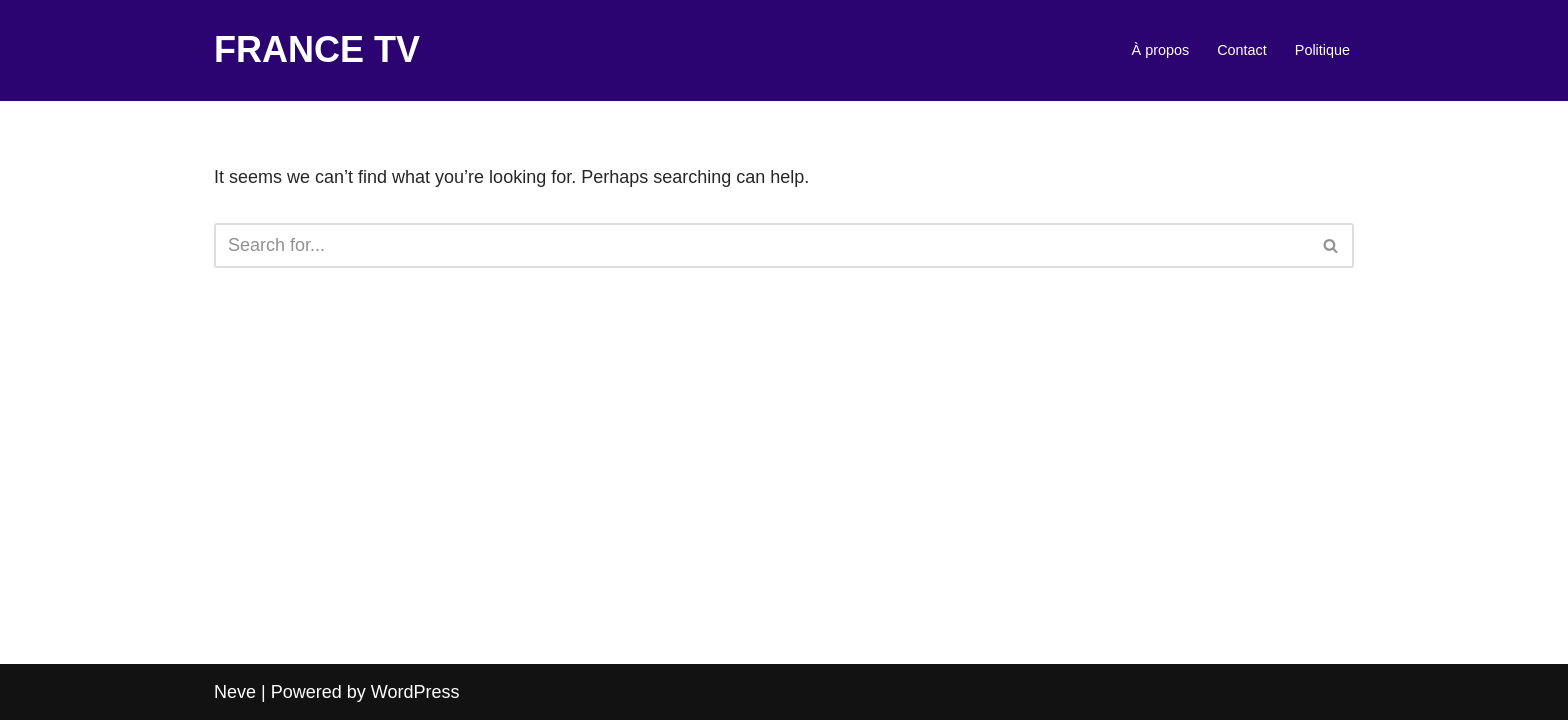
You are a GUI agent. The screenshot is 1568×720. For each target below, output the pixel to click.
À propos (1161, 50)
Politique (1322, 50)
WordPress (415, 692)
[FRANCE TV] (317, 50)
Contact (1242, 50)
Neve (235, 692)
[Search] (761, 245)
